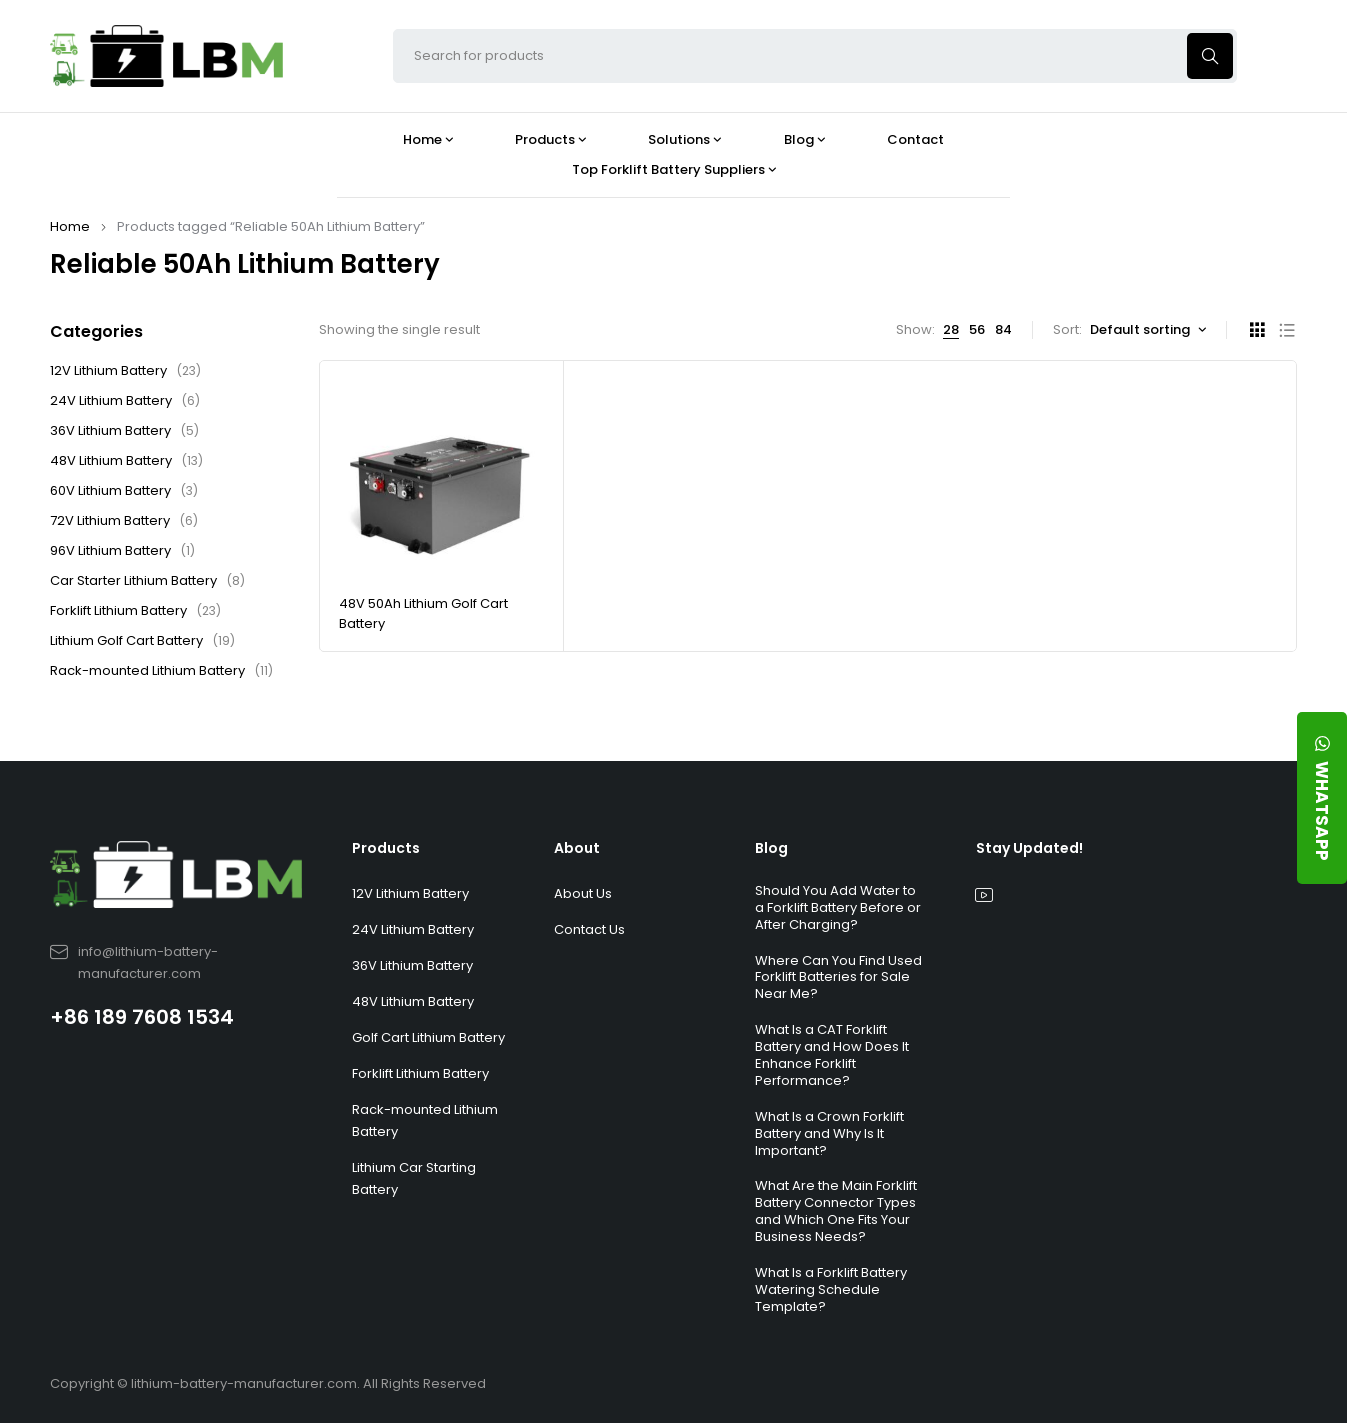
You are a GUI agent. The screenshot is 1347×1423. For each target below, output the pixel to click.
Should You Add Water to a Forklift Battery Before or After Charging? (838, 907)
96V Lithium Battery (122, 551)
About (577, 848)
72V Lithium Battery (124, 521)
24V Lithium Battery (125, 401)
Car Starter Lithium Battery (147, 581)
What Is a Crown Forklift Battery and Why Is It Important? (829, 1133)
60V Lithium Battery (124, 491)
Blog (771, 848)
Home (70, 226)
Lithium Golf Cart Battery (142, 641)
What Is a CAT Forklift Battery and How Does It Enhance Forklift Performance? (832, 1055)
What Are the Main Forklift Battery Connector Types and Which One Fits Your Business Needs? (836, 1211)
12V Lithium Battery (125, 371)
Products (386, 848)
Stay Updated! (1029, 848)
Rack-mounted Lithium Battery (161, 671)
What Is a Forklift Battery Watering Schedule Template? (831, 1289)
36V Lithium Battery (124, 431)
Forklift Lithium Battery (135, 611)
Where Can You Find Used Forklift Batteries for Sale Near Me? (838, 977)
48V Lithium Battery (126, 461)
